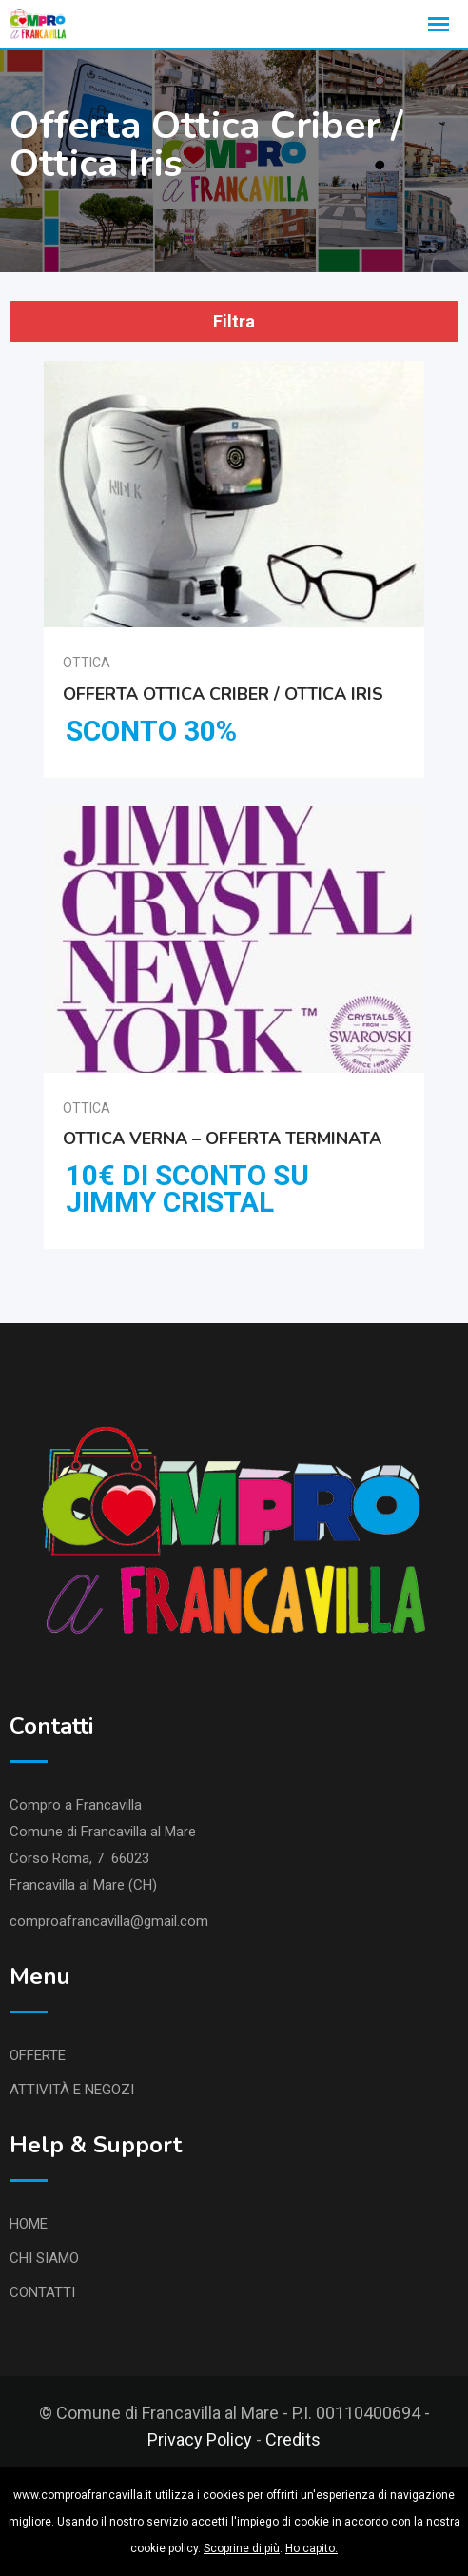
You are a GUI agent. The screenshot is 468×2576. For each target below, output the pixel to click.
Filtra (234, 321)
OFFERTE (38, 2055)
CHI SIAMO (44, 2258)
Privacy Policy (199, 2439)
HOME (29, 2223)
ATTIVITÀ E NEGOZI (72, 2089)
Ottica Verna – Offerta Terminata (222, 1137)
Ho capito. (311, 2548)
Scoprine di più (242, 2548)
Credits (293, 2439)
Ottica (86, 662)
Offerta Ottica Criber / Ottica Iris (223, 693)
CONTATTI (42, 2292)
